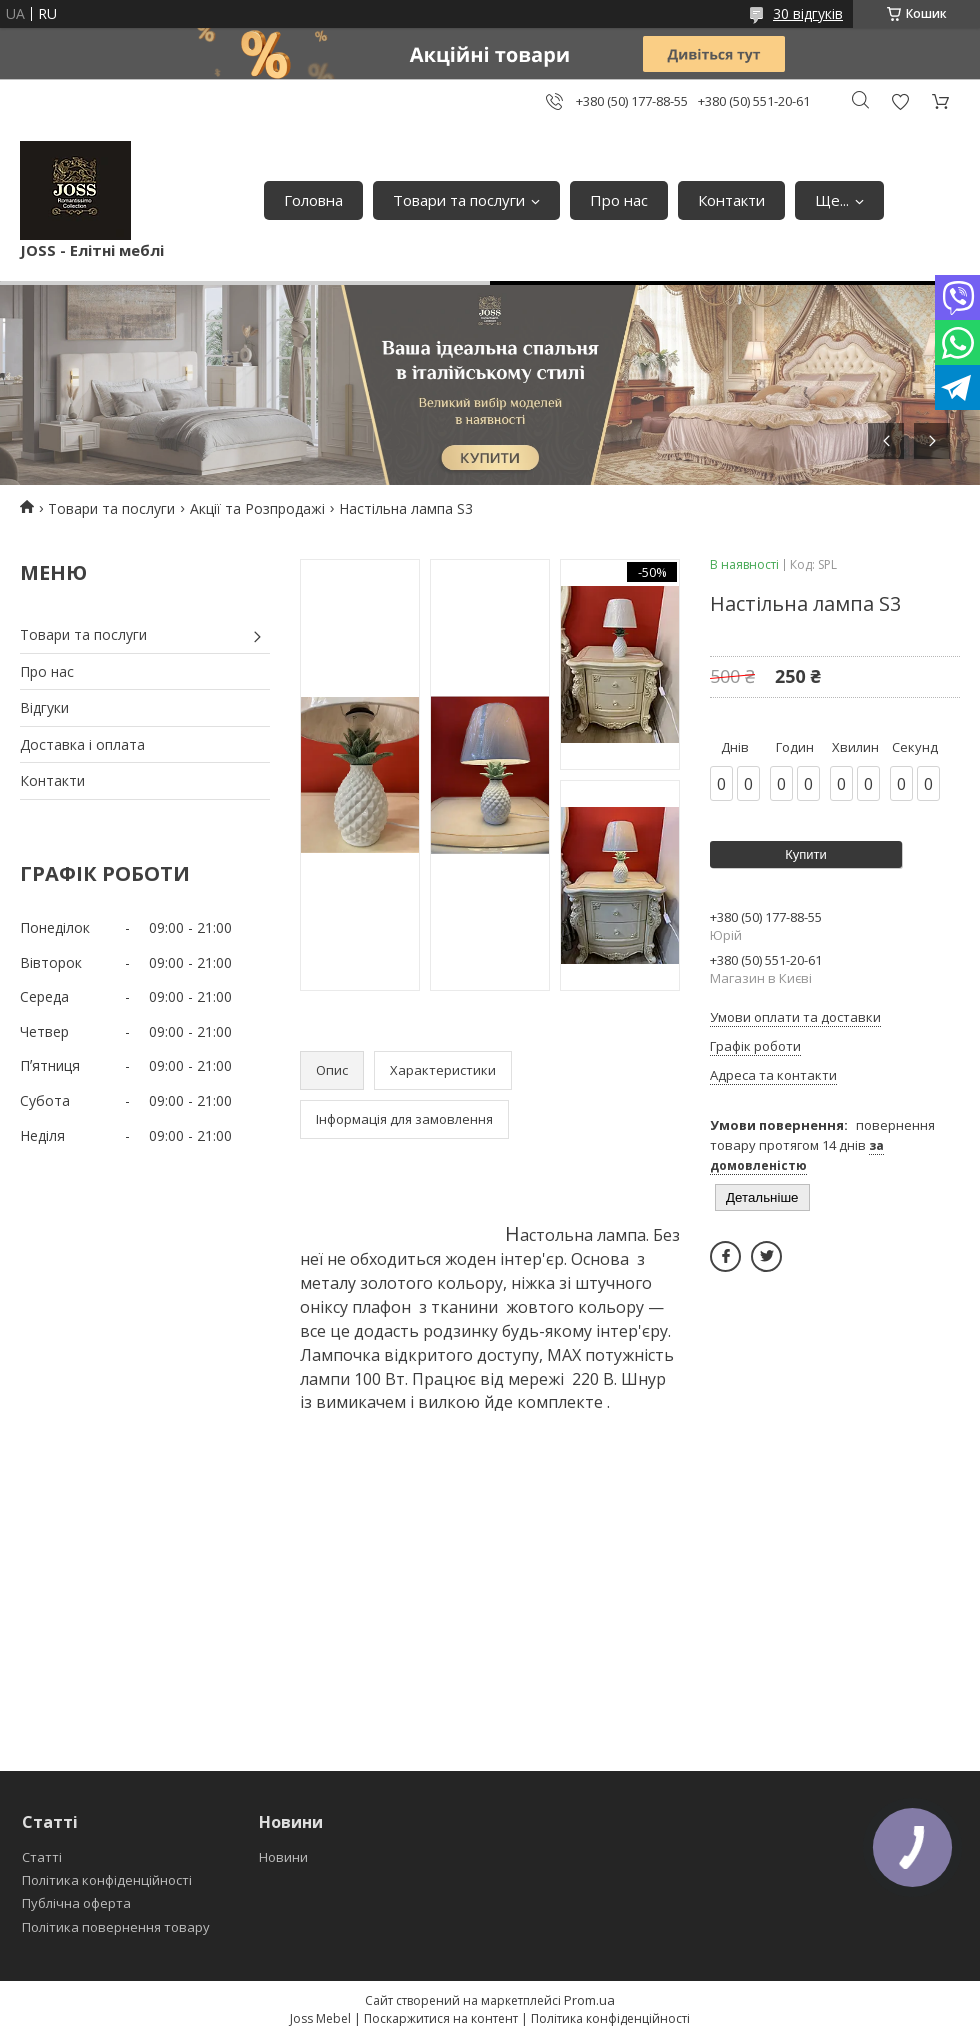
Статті (42, 1857)
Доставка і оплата (82, 744)
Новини (283, 1857)
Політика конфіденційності (107, 1880)
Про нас (619, 200)
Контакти (731, 200)
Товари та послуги (459, 200)
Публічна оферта (76, 1903)
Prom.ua (589, 2000)
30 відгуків (808, 13)
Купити (806, 854)
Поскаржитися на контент (441, 2018)
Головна (313, 200)
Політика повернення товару (116, 1927)
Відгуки (44, 707)
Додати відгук (900, 101)
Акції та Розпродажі (257, 508)
